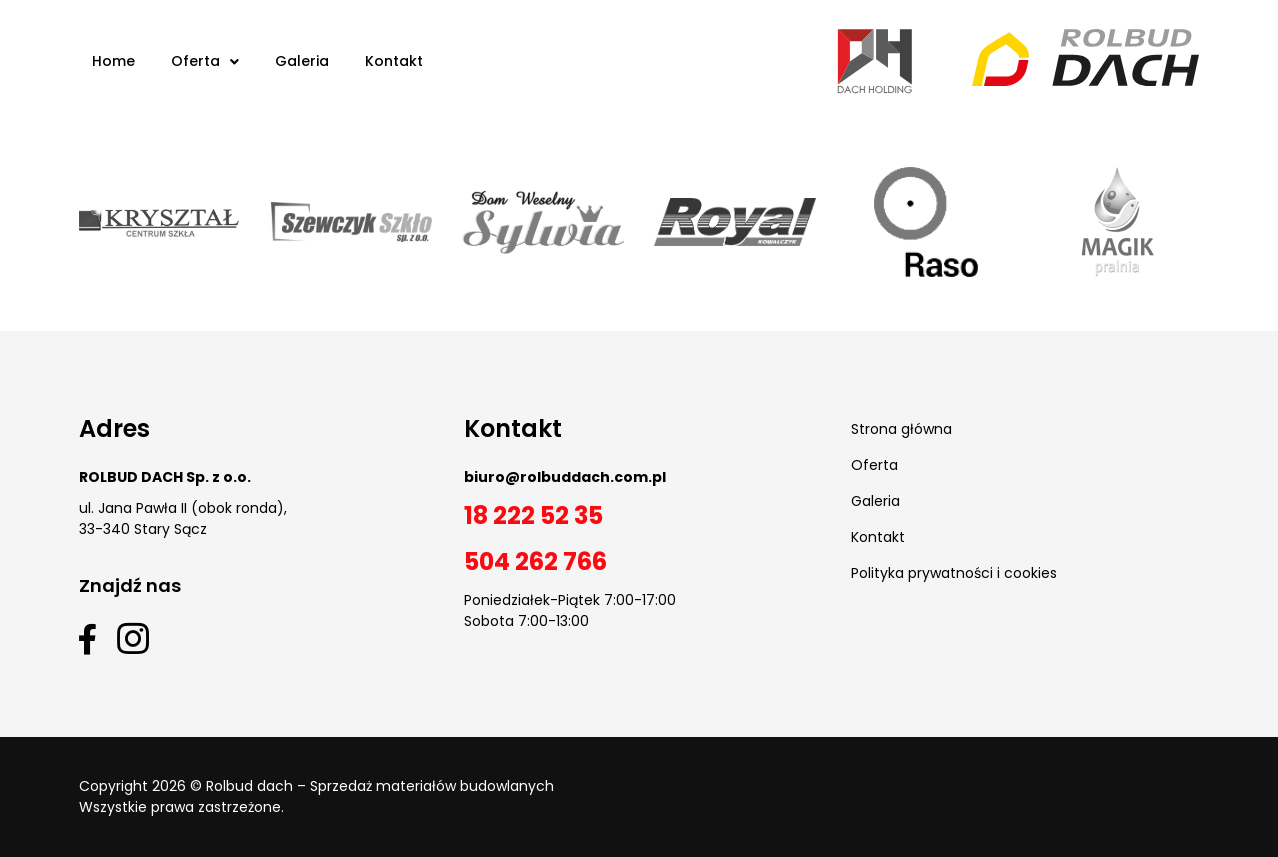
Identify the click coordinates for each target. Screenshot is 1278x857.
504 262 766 (535, 561)
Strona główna (901, 429)
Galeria (875, 501)
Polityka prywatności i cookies (954, 573)
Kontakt (878, 537)
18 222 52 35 (533, 515)
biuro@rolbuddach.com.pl (565, 477)
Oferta (874, 465)
